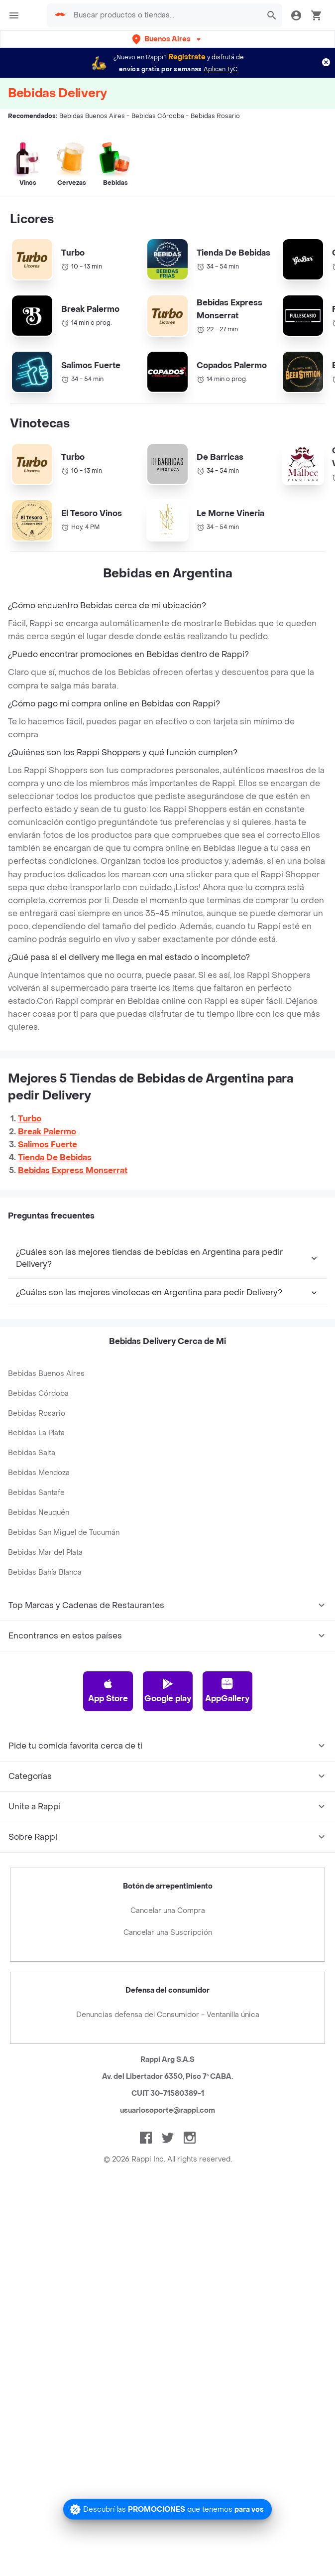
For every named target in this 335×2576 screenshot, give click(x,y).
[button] (167, 39)
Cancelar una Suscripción (167, 2007)
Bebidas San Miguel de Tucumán (63, 1607)
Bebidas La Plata (36, 1507)
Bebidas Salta (31, 1527)
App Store (108, 1765)
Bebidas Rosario (36, 1488)
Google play (167, 1765)
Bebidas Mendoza (39, 1547)
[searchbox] (161, 15)
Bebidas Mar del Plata (45, 1627)
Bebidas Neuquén (38, 1587)
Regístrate (187, 57)
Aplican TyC (221, 69)
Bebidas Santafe (36, 1567)
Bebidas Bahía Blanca (45, 1647)
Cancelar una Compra (167, 1985)
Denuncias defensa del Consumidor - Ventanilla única (167, 2089)
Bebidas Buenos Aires (46, 1448)
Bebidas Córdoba (38, 1468)
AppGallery (227, 1765)
